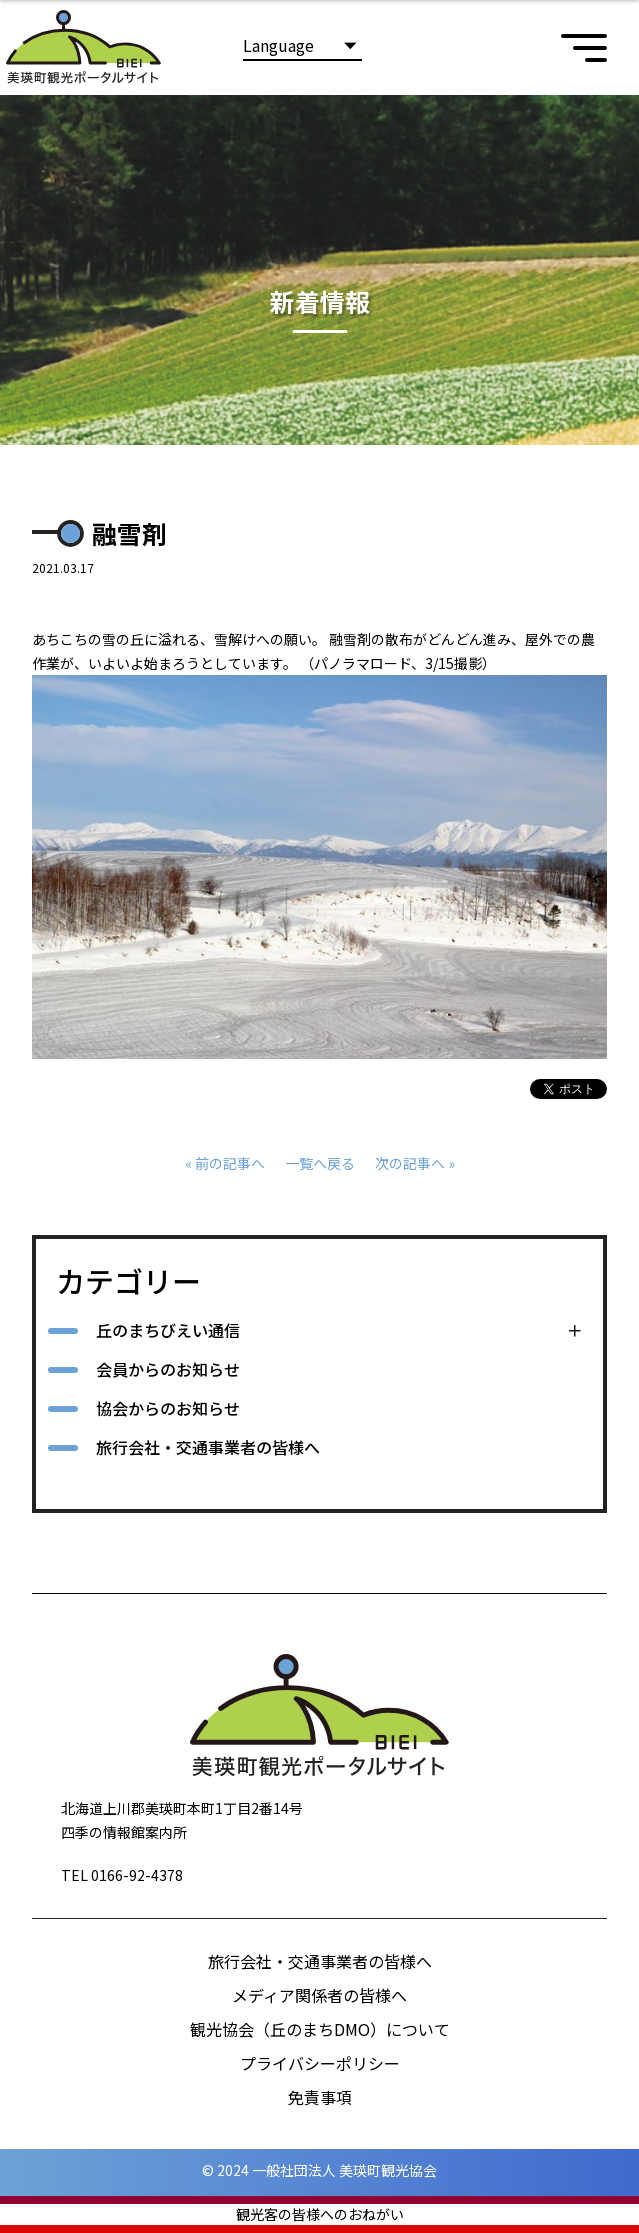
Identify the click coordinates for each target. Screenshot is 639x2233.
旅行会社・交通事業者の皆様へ (208, 1447)
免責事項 (320, 2097)
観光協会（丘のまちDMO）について (320, 2029)
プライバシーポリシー (320, 2063)
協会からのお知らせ (168, 1408)
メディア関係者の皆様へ (319, 1995)
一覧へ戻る (320, 1163)
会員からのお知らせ (168, 1369)
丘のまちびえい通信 (168, 1330)
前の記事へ (230, 1163)
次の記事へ (410, 1163)
